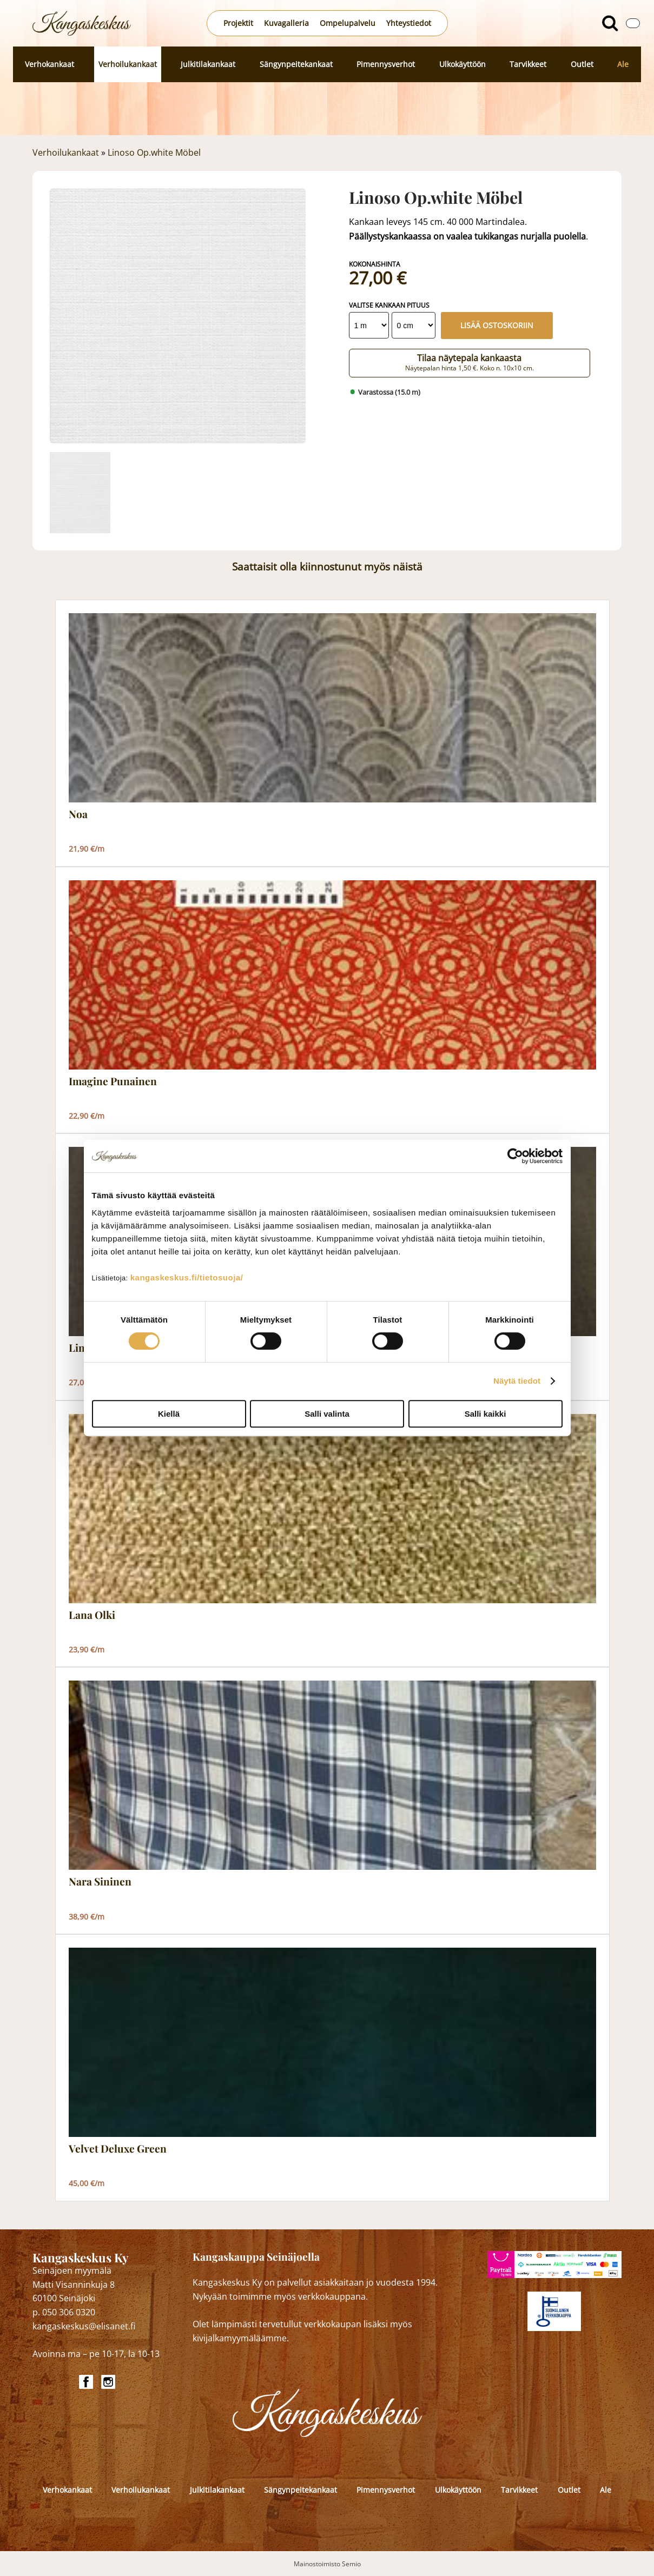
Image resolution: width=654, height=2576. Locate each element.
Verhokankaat (49, 64)
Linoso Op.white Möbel (154, 152)
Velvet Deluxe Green (118, 2148)
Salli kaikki (485, 1413)
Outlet (582, 64)
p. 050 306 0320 (63, 2312)
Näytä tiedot (516, 1380)
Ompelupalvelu (347, 23)
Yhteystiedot (408, 23)
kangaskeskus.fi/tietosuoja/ (186, 1277)
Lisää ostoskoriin (496, 325)
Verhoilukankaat (127, 64)
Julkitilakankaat (208, 64)
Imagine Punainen (113, 1081)
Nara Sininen (100, 1881)
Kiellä (169, 1413)
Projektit (238, 23)
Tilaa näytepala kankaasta (470, 362)
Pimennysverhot (385, 64)
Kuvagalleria (286, 23)
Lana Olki (92, 1615)
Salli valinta (327, 1413)
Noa (78, 814)
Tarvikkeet (528, 64)
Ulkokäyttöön (462, 64)
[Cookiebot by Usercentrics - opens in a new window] (515, 1156)
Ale (623, 64)
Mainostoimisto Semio (327, 2563)
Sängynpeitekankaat (296, 64)
